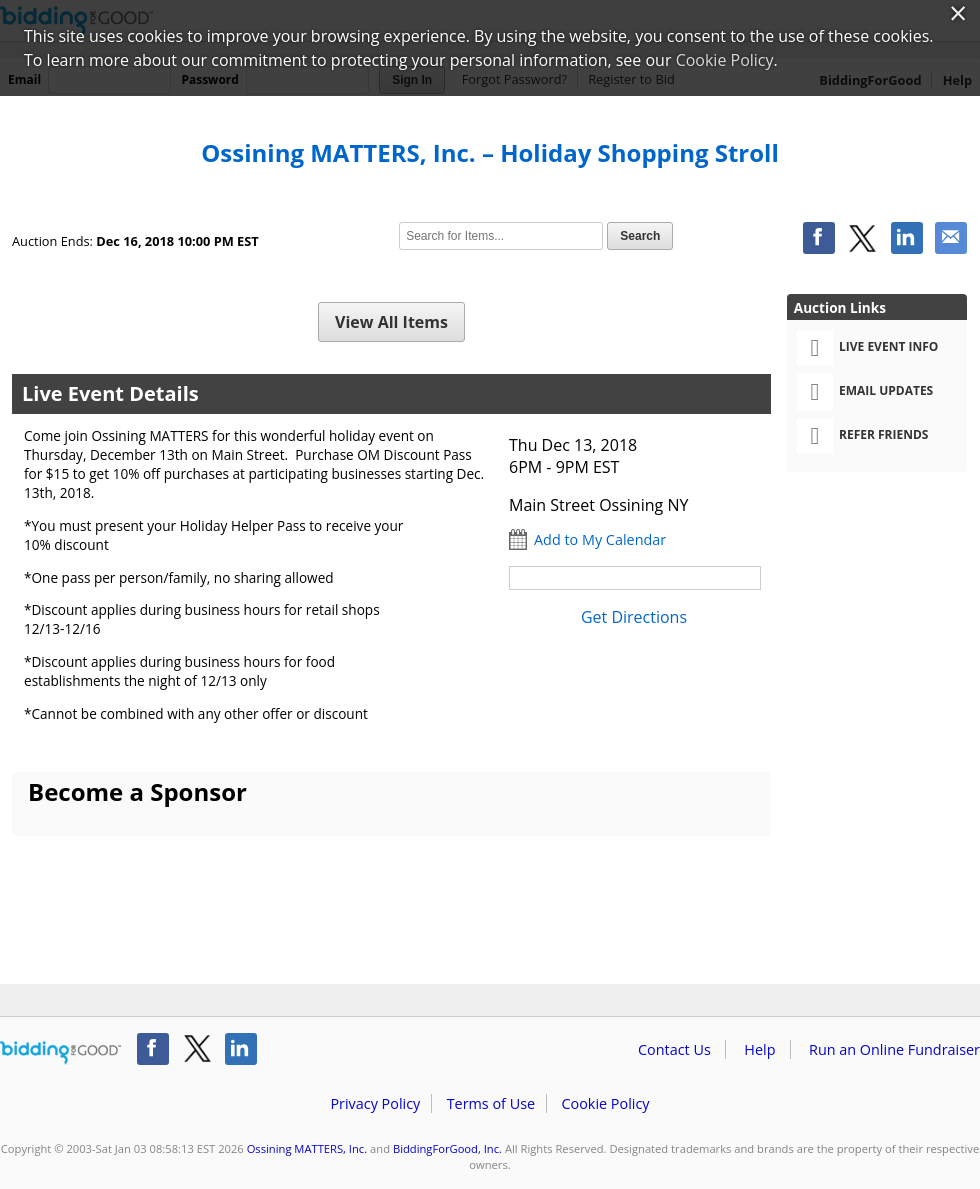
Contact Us (674, 1049)
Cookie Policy (605, 1103)
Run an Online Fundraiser (894, 1049)
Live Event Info (867, 348)
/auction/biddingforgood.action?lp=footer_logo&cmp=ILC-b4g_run (60, 1053)
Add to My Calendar (600, 539)
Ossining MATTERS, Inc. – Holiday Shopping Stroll (490, 152)
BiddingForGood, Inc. (447, 1148)
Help (759, 1049)
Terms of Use (491, 1103)
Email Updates (865, 392)
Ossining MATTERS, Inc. (307, 1148)
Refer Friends (862, 436)
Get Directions (634, 617)
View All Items (391, 322)
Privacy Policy (375, 1103)
